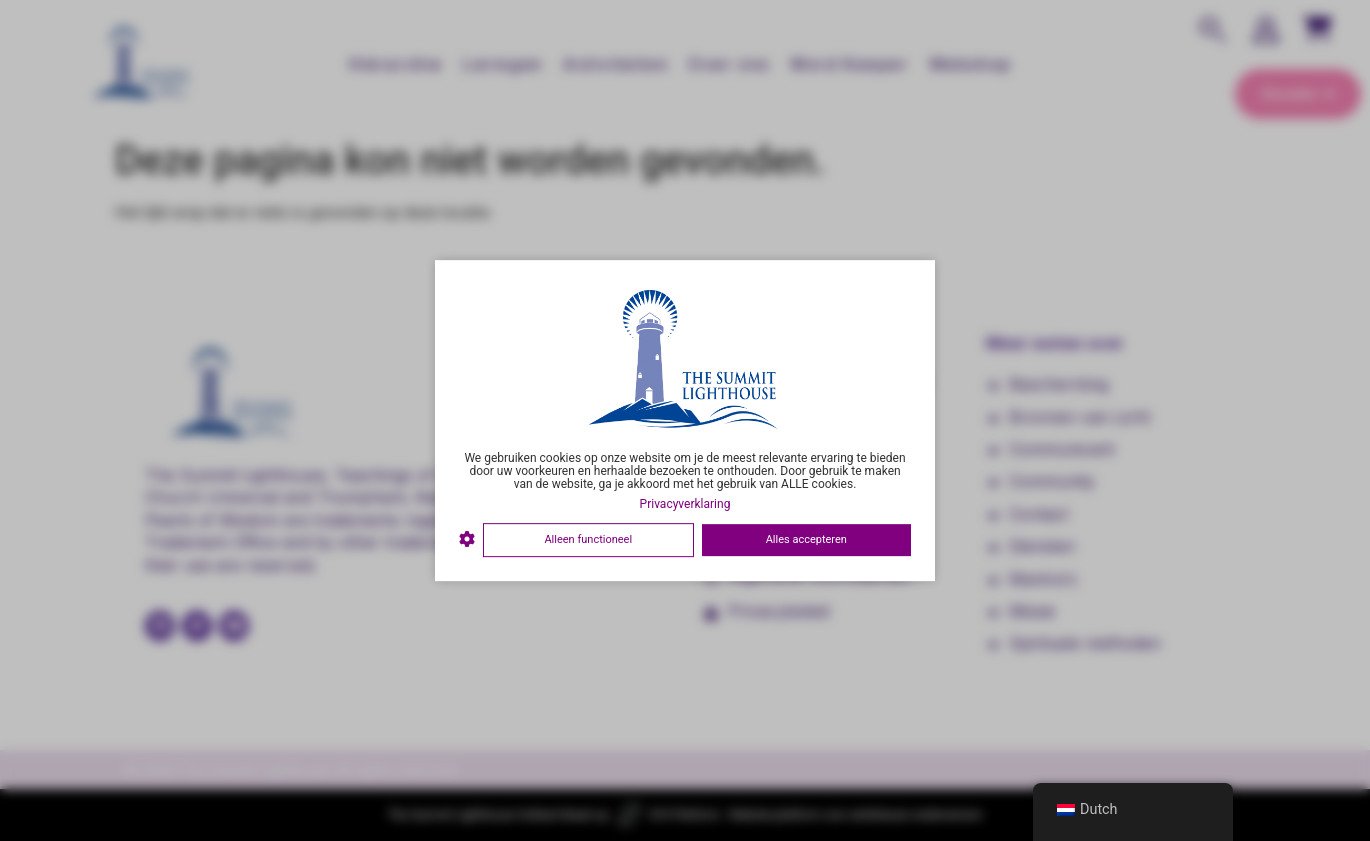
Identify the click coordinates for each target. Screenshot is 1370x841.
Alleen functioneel (588, 539)
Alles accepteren (806, 539)
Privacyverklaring (685, 504)
